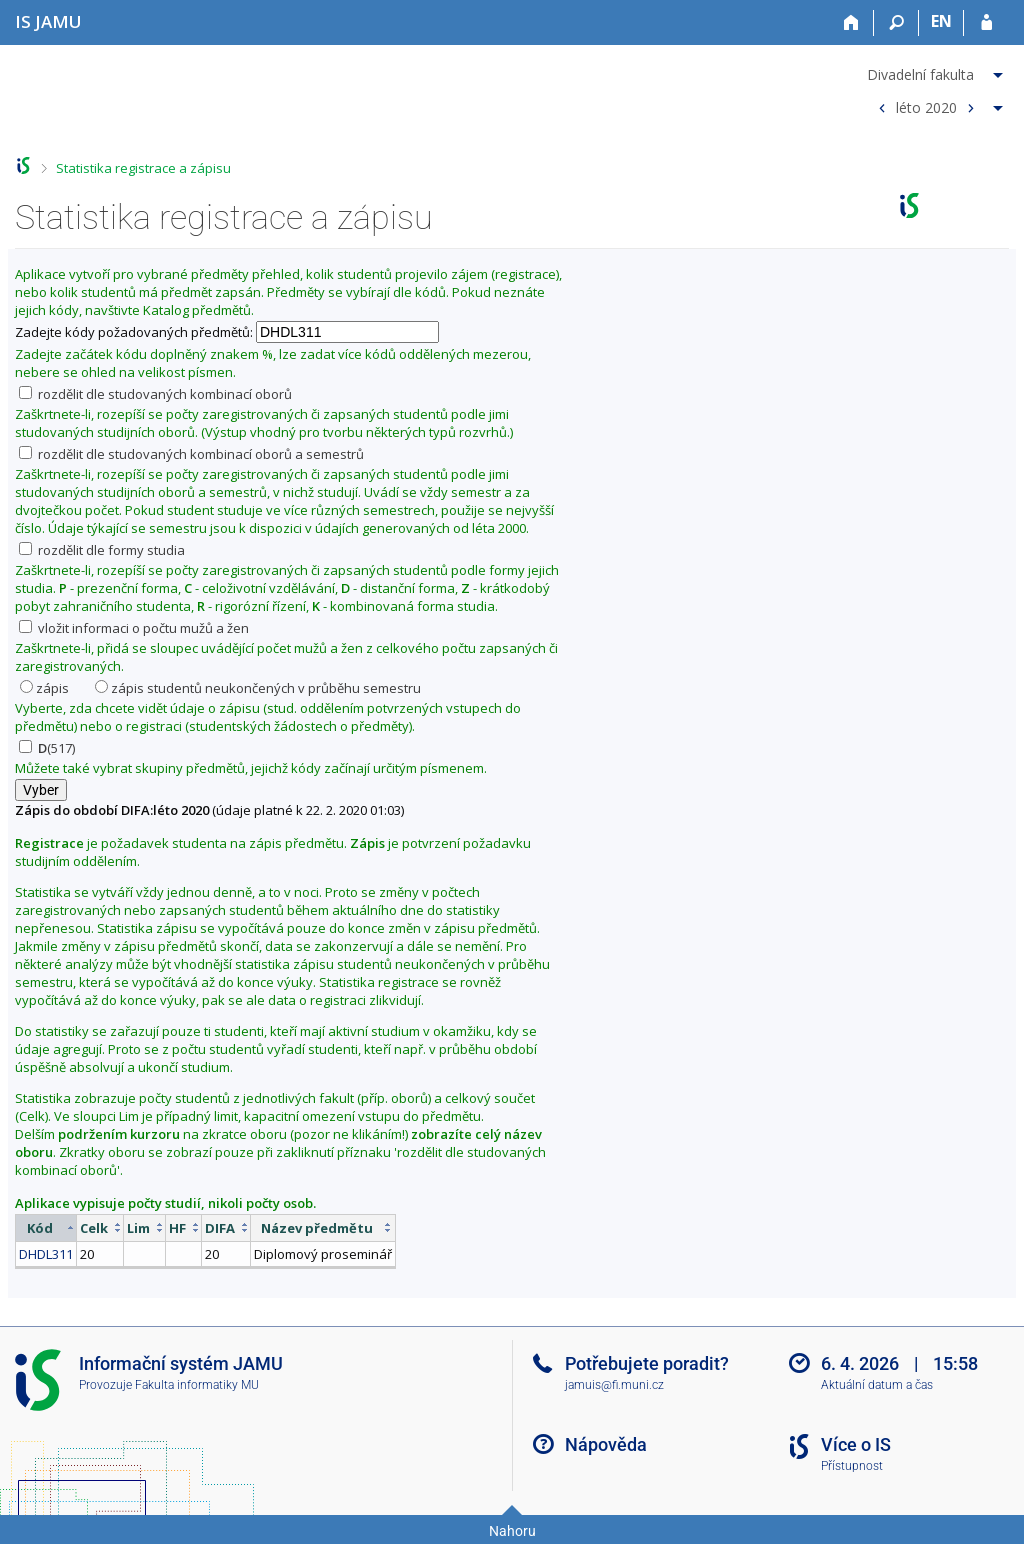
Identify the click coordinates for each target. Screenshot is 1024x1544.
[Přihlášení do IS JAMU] (986, 23)
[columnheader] (46, 1227)
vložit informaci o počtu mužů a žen (134, 628)
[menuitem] (937, 71)
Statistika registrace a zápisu (143, 168)
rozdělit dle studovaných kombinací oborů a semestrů (191, 454)
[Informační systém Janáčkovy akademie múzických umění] (48, 21)
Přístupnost (852, 1466)
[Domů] (851, 23)
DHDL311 (46, 1254)
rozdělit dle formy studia (102, 550)
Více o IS (856, 1444)
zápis (44, 688)
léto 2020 (926, 106)
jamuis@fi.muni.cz (614, 1385)
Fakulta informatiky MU (197, 1385)
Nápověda (606, 1444)
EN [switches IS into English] (941, 21)
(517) (47, 748)
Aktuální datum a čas (877, 1385)
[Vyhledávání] (896, 23)
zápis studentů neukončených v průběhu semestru (258, 688)
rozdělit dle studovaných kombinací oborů (155, 394)
